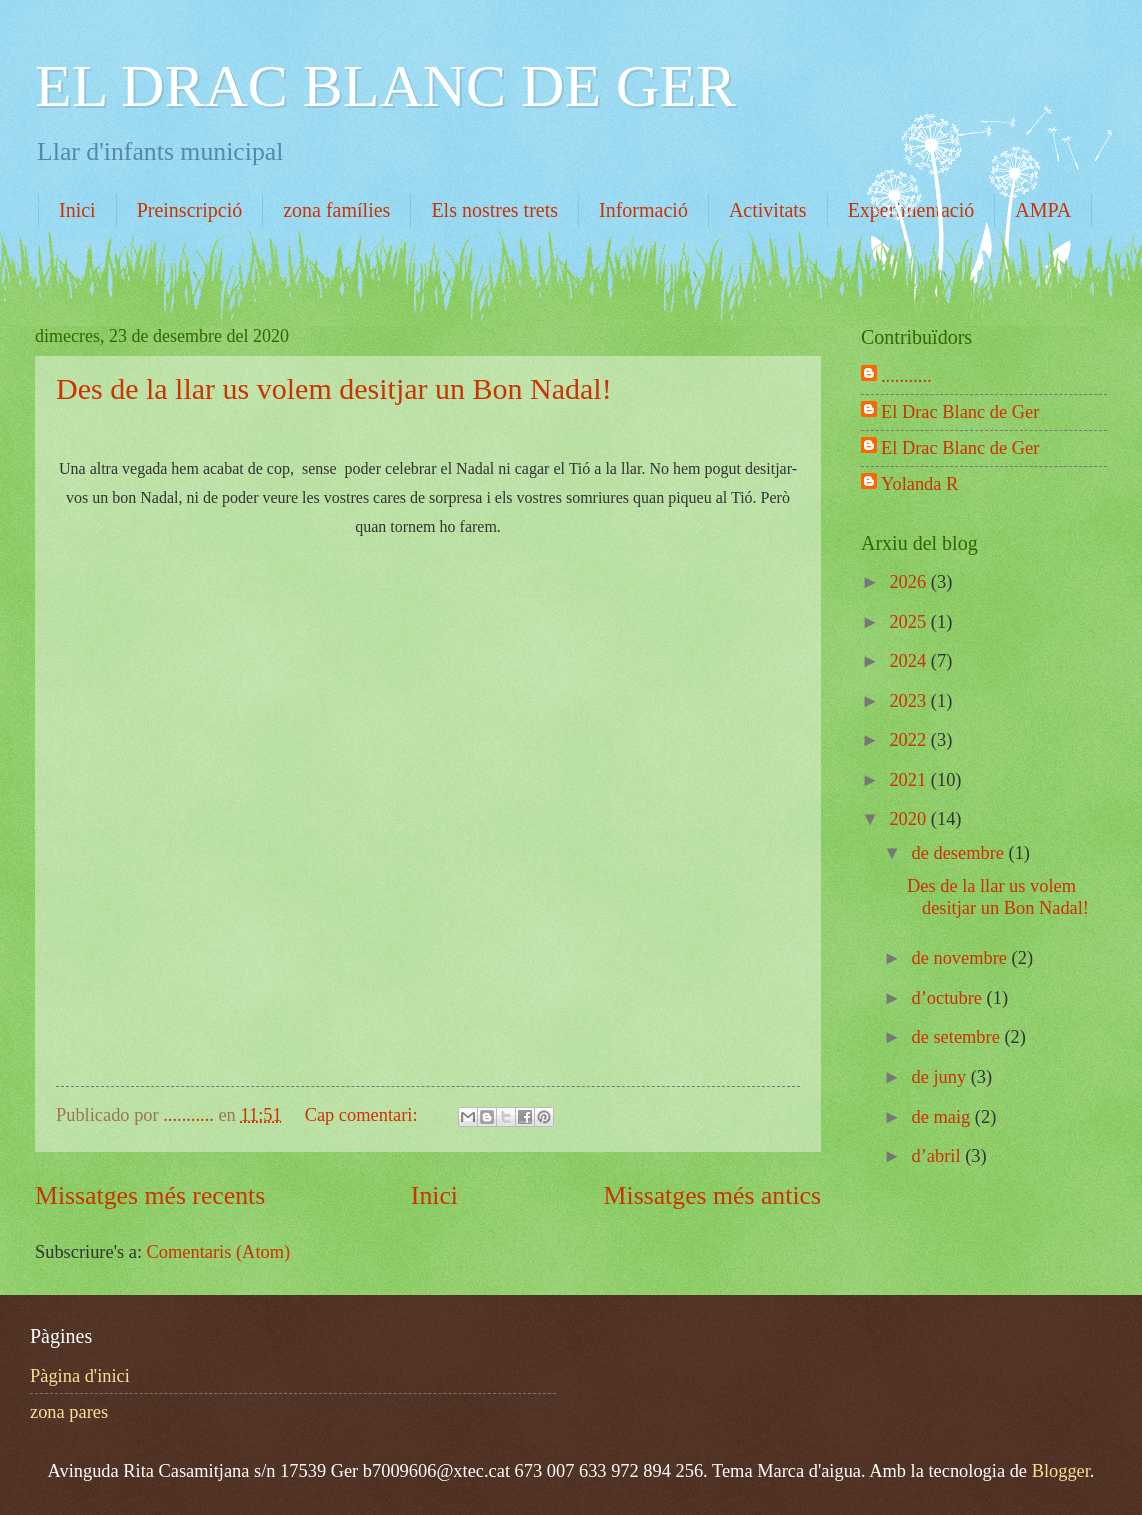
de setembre (958, 1037)
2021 (909, 780)
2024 (909, 661)
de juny (941, 1077)
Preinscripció (190, 210)
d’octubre (949, 998)
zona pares (69, 1412)
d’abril (939, 1156)
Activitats (768, 210)
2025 (909, 622)
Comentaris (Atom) (219, 1252)
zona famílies (336, 210)
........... (906, 376)
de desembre (960, 853)
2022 (909, 740)
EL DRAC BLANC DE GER (385, 86)
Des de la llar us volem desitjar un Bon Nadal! (334, 388)
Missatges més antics (712, 1195)
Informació (643, 210)
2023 (909, 701)
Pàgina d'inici (80, 1376)
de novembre (962, 958)
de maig (943, 1117)
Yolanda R (919, 484)
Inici (77, 210)
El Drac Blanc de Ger (960, 412)
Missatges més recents (150, 1195)
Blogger (1061, 1471)
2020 (909, 819)
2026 (909, 582)
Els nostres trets (494, 210)
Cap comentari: (363, 1115)
